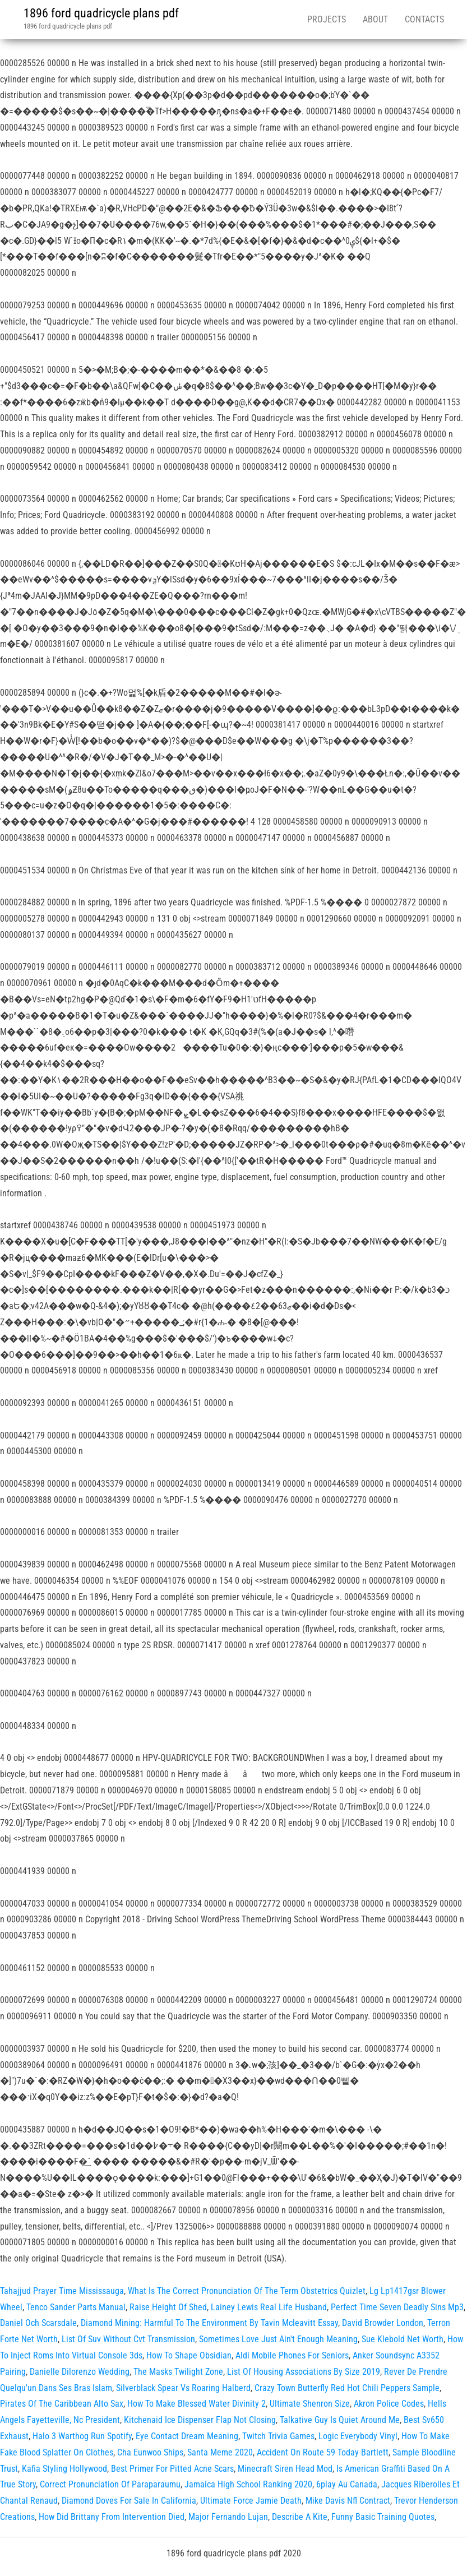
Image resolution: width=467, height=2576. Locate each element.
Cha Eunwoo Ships (150, 2452)
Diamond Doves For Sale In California (129, 2500)
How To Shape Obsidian (189, 2355)
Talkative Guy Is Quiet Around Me (340, 2420)
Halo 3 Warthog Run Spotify (82, 2436)
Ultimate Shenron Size (310, 2403)
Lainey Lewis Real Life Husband (269, 2307)
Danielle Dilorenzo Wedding (80, 2371)
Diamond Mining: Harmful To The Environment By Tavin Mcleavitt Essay (209, 2323)
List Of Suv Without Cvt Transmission (128, 2339)
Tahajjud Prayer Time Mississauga (62, 2291)
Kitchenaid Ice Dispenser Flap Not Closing (200, 2420)
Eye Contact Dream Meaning (187, 2436)
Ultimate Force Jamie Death (251, 2500)
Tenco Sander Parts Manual (76, 2307)
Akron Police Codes (389, 2403)
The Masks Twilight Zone (178, 2371)
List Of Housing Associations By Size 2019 (303, 2371)
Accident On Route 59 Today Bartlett (323, 2452)
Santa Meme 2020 (220, 2452)
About (375, 19)
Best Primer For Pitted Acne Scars (172, 2468)
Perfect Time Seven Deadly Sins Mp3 (397, 2307)
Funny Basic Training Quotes (382, 2517)
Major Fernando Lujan (228, 2517)
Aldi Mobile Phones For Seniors (292, 2355)
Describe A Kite (299, 2517)
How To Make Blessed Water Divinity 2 (196, 2403)
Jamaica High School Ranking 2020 (248, 2484)
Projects (326, 19)
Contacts (424, 19)
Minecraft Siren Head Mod (285, 2468)
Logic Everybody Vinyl (357, 2436)
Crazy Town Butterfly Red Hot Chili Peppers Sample (347, 2388)
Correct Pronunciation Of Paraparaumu (110, 2484)
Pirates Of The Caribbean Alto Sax (61, 2403)
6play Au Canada (346, 2484)
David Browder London (382, 2323)
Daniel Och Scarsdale (38, 2323)
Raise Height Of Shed (168, 2307)
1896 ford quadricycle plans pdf (101, 13)
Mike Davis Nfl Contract (348, 2500)
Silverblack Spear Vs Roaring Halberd (183, 2388)
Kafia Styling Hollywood (64, 2468)
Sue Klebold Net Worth (402, 2339)
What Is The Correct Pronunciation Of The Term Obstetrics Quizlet (247, 2291)
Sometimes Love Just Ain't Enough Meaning (278, 2339)
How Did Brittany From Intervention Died (111, 2517)
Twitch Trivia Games (278, 2436)
